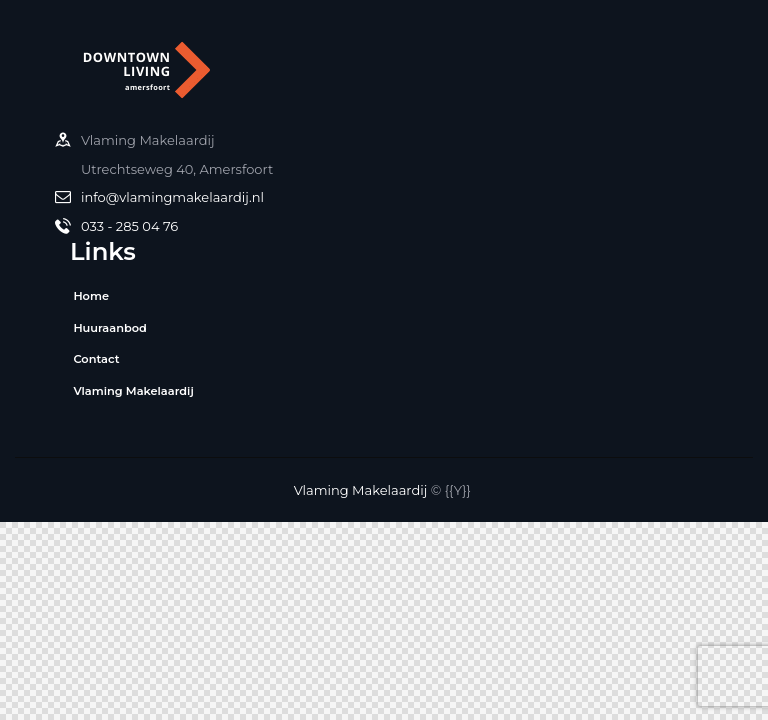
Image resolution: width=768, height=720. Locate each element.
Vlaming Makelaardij (361, 490)
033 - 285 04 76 (129, 226)
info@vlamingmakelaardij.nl (172, 197)
